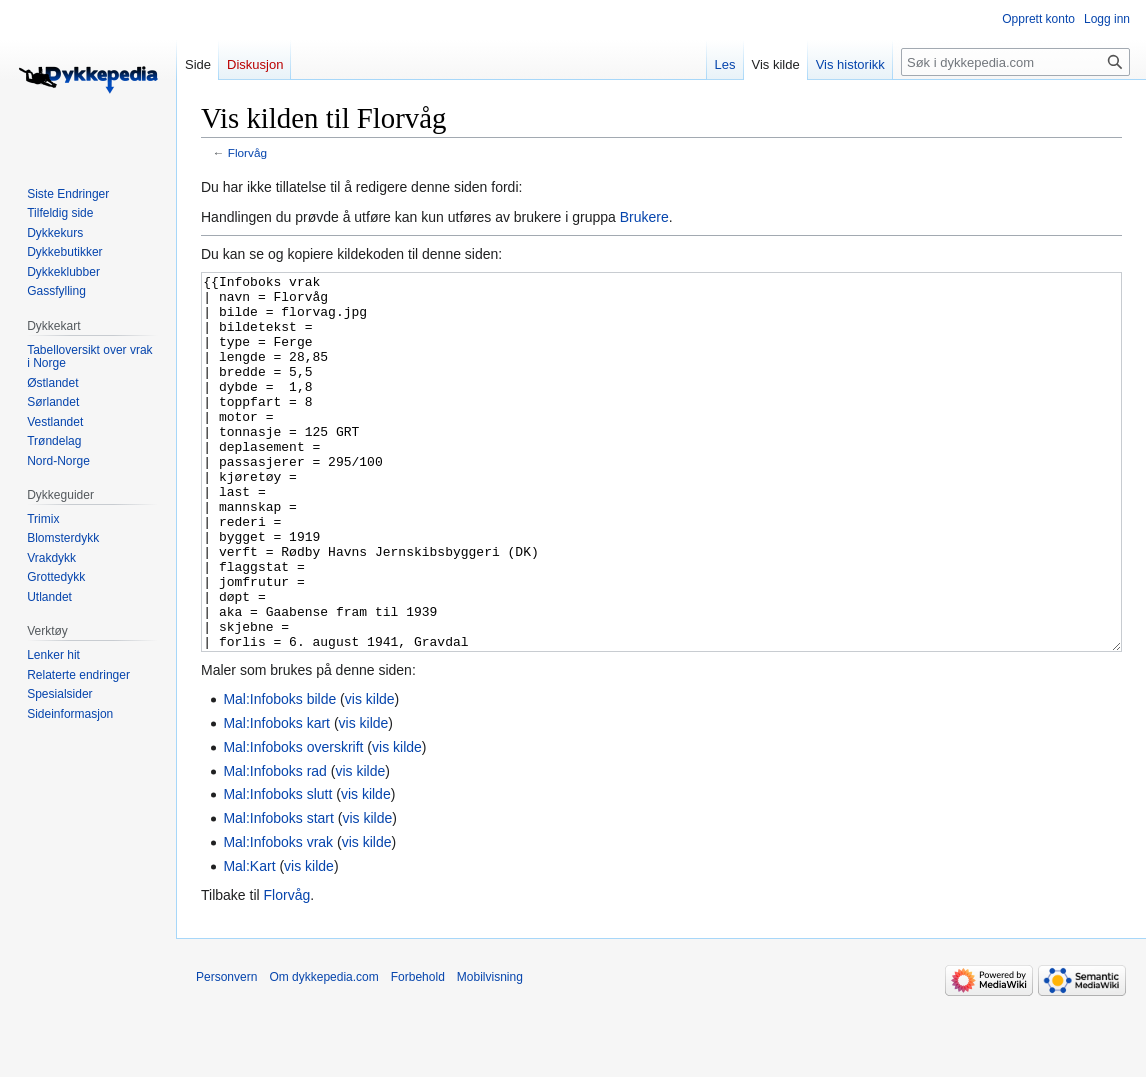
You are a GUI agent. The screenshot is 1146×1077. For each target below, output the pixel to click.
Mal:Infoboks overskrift (293, 822)
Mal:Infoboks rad (275, 846)
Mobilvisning (490, 1052)
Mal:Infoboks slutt (277, 869)
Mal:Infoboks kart (276, 798)
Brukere (644, 217)
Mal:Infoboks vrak (278, 917)
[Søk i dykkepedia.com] (1015, 62)
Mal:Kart (249, 941)
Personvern (226, 1052)
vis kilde (370, 774)
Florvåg (247, 152)
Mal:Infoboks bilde (279, 774)
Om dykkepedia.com (323, 1052)
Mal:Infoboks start (278, 893)
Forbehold (418, 1052)
